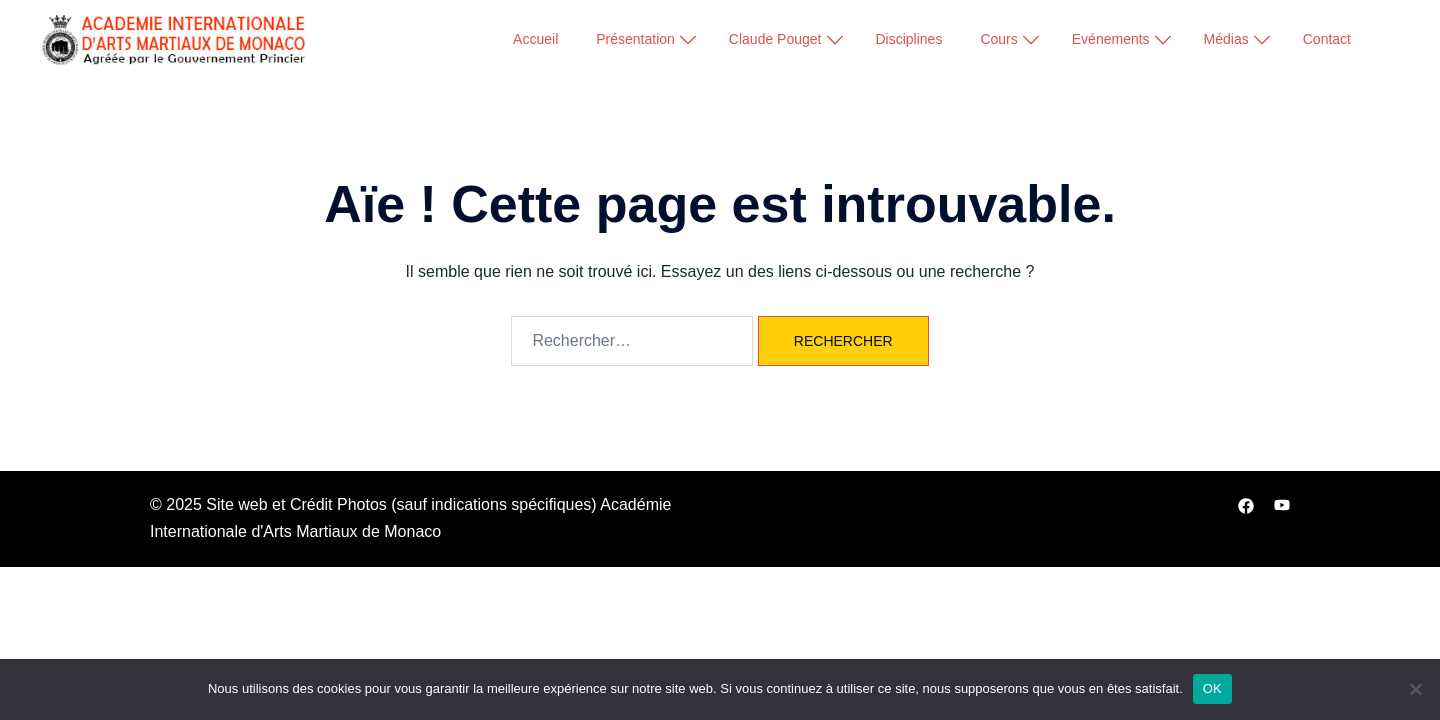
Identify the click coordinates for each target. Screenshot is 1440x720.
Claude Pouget (775, 39)
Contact (1327, 39)
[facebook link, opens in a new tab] (1246, 504)
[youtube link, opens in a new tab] (1282, 504)
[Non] (1415, 689)
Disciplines (909, 39)
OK (1212, 688)
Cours (998, 39)
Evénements (1111, 39)
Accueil (535, 39)
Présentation (635, 39)
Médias (1226, 39)
